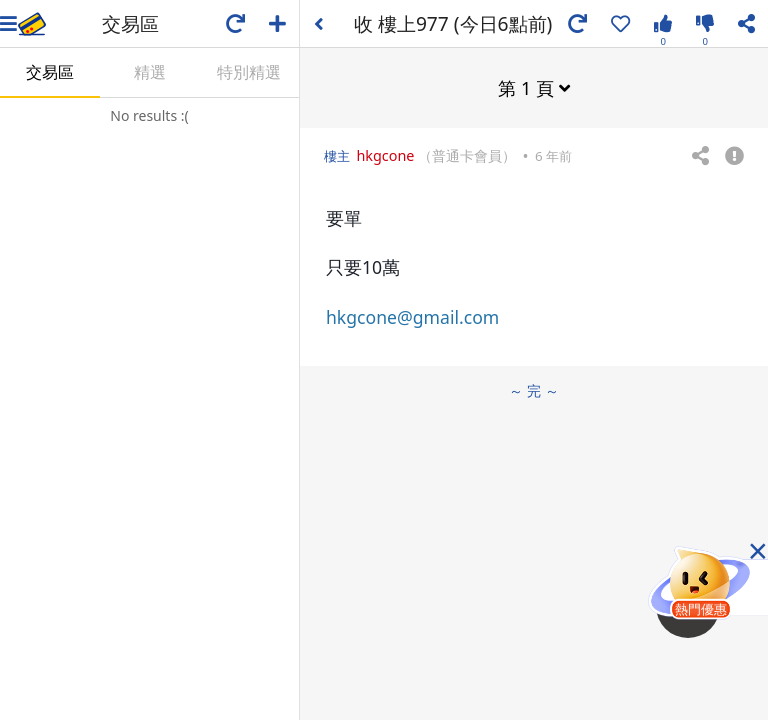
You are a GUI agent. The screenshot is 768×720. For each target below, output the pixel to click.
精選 (150, 72)
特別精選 (249, 72)
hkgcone (385, 155)
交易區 (50, 72)
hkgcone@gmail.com (412, 317)
